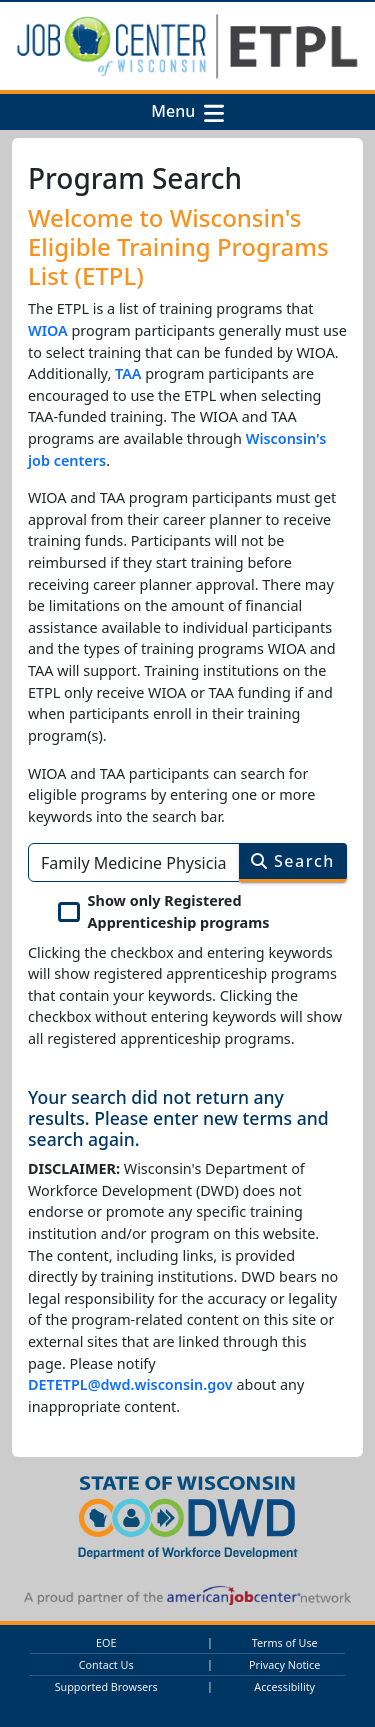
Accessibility (284, 1686)
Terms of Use (285, 1642)
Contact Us (106, 1664)
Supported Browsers (106, 1686)
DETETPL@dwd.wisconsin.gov (130, 1384)
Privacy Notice (284, 1664)
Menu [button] (177, 112)
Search (293, 861)
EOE (106, 1642)
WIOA (48, 330)
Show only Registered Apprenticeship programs (179, 911)
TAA (128, 373)
